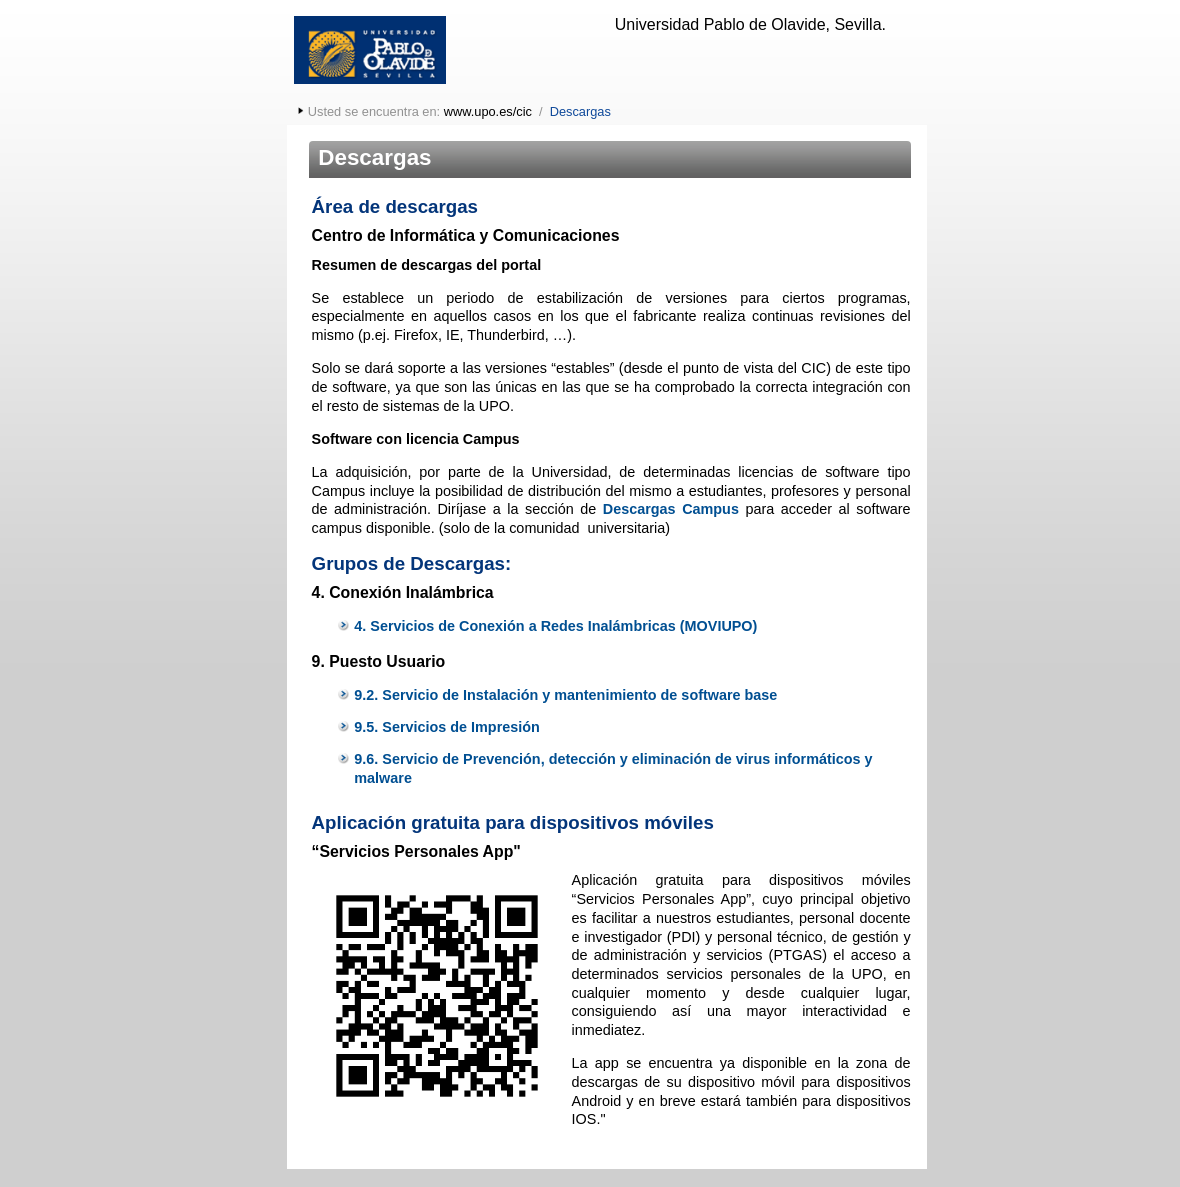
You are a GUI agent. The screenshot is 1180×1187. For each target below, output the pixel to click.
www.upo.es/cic (488, 111)
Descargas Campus (671, 509)
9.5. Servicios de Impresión (447, 727)
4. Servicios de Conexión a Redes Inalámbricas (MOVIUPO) (555, 626)
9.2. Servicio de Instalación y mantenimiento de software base (565, 695)
